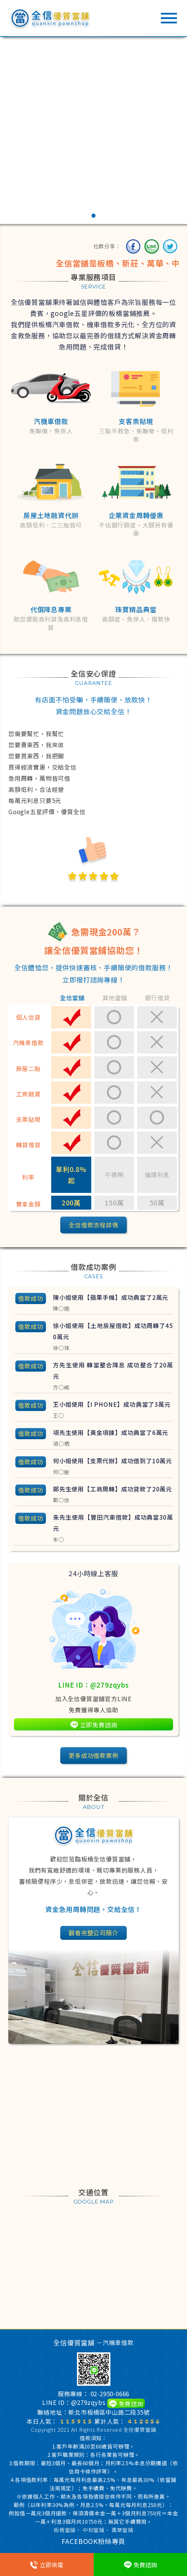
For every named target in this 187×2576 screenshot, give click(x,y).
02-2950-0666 (110, 2394)
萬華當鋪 (122, 2529)
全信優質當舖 (139, 2429)
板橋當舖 (65, 2529)
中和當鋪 (93, 2529)
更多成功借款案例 (93, 1755)
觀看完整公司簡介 (93, 1932)
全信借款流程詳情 (93, 1224)
